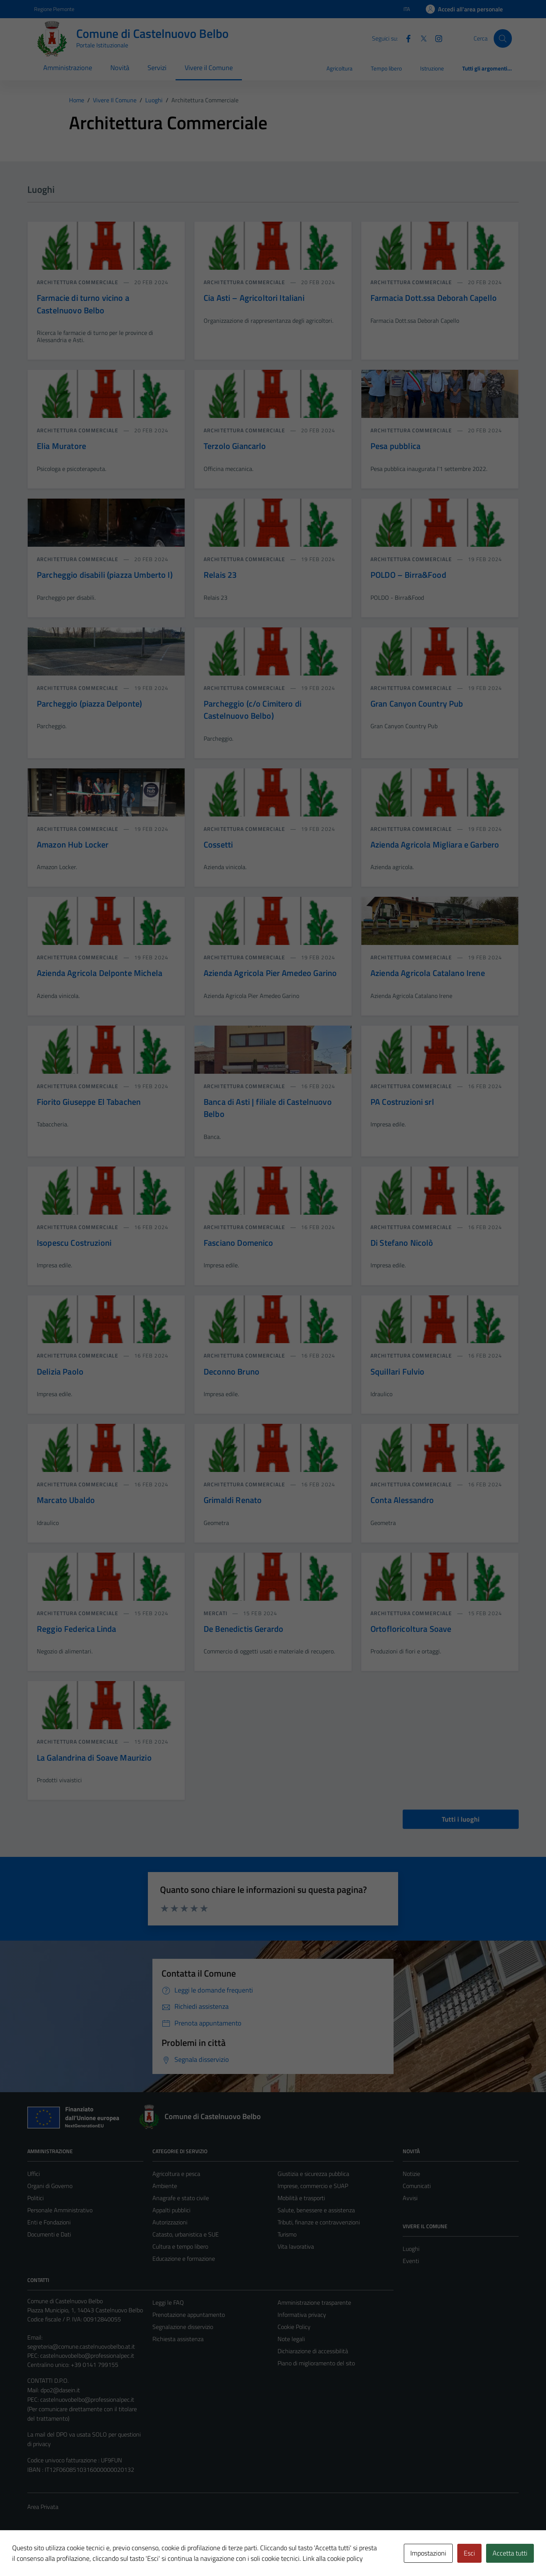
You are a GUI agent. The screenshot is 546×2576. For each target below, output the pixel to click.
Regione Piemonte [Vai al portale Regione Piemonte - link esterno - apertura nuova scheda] (54, 9)
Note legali (291, 2338)
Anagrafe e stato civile (180, 2197)
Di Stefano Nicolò (401, 1243)
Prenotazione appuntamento (188, 2314)
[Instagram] (435, 37)
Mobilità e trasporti (301, 2197)
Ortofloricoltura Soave (410, 1629)
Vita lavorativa (296, 2246)
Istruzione (432, 68)
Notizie (411, 2173)
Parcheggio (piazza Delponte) (89, 704)
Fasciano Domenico (238, 1243)
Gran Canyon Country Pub (416, 704)
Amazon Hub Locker (73, 844)
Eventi (411, 2260)
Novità (119, 68)
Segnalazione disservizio (182, 2326)
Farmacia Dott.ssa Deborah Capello (433, 298)
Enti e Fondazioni (49, 2222)
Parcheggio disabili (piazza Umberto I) (105, 575)
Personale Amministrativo (60, 2210)
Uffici (33, 2173)
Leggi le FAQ (168, 2302)
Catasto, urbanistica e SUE (185, 2234)
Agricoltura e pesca (176, 2173)
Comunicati (417, 2185)
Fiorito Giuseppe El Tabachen (89, 1102)
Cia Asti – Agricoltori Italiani (254, 298)
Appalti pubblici (171, 2210)
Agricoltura (339, 68)
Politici (35, 2197)
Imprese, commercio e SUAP (313, 2185)
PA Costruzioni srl (402, 1102)
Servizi (156, 68)
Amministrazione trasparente (314, 2302)
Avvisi (410, 2197)
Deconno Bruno (231, 1371)
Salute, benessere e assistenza (316, 2210)
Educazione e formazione (183, 2258)
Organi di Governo (49, 2185)
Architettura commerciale (78, 282)
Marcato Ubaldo (66, 1500)
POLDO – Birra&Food (408, 575)
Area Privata (42, 2506)
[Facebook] (405, 37)
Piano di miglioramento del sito (316, 2363)
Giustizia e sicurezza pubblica (313, 2173)
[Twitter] (420, 37)
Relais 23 (220, 575)
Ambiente (164, 2185)
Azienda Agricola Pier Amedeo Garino (270, 973)
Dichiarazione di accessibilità (313, 2350)
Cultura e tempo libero (180, 2246)
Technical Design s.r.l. (79, 2554)
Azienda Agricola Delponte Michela (99, 973)
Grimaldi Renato (233, 1500)
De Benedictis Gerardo (243, 1629)
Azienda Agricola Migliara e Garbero (434, 844)
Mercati (216, 1613)
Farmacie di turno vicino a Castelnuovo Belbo (83, 304)
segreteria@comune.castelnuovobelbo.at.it (81, 2346)
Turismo (287, 2234)
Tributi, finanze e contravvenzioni (319, 2222)
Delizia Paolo (60, 1371)
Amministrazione (67, 68)
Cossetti (218, 844)
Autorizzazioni (169, 2222)
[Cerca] (503, 38)
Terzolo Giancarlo (235, 446)
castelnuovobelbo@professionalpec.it (87, 2355)
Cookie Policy (294, 2326)
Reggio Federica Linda (76, 1629)
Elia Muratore (61, 446)
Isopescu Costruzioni (74, 1243)
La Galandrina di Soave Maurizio (94, 1758)
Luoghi (411, 2248)
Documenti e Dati (49, 2234)
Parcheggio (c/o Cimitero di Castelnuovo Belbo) (252, 710)
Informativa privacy (302, 2314)
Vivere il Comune (209, 68)
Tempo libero (386, 68)
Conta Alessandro (402, 1500)
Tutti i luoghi (461, 1819)
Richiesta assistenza (178, 2338)
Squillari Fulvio (397, 1371)
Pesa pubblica (395, 446)
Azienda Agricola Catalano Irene (427, 973)
